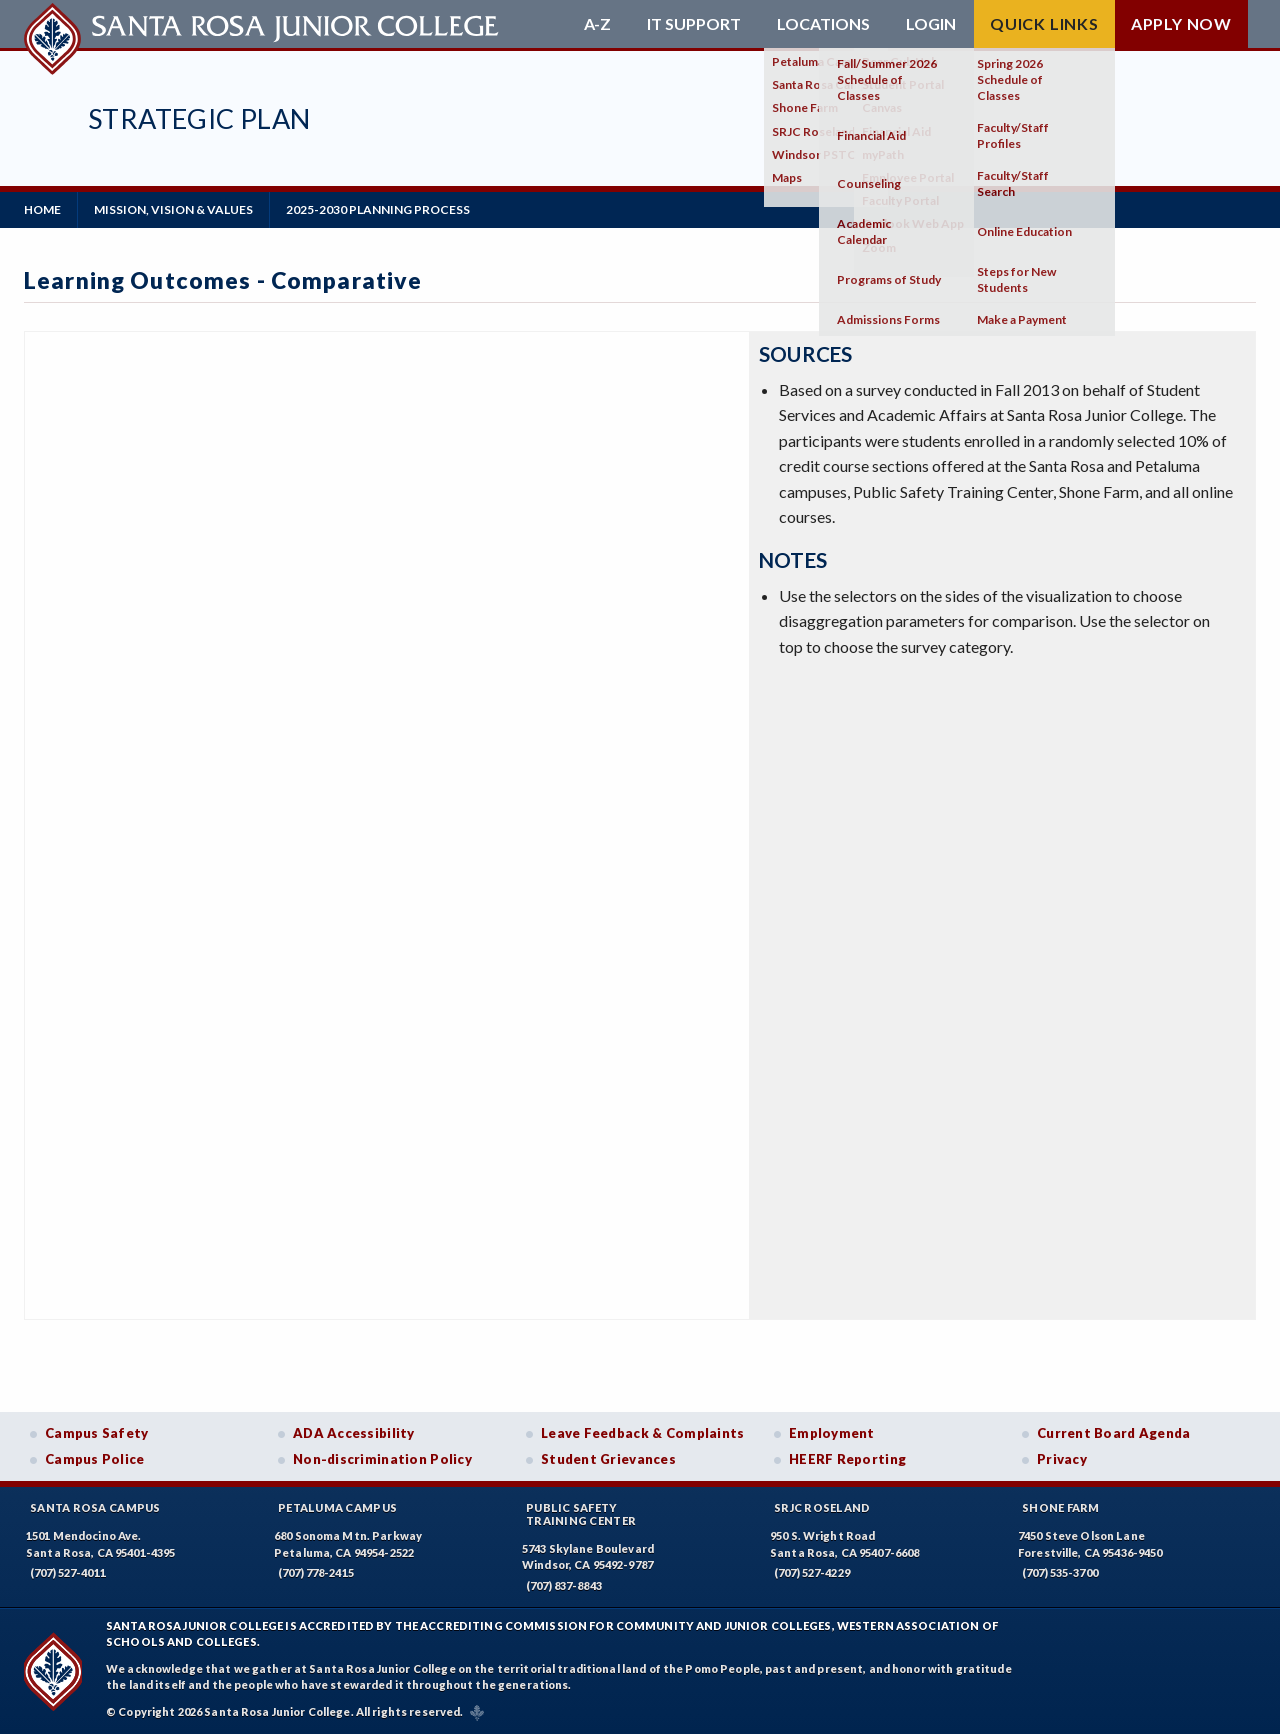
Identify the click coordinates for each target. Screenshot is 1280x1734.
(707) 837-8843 (564, 1585)
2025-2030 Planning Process (378, 209)
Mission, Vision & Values (173, 209)
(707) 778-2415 (316, 1572)
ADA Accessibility (354, 1433)
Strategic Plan (199, 118)
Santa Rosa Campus (95, 1507)
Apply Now (1181, 23)
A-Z (597, 24)
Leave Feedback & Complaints (642, 1433)
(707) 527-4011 (68, 1572)
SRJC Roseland (822, 1507)
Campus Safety (97, 1433)
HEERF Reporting (847, 1459)
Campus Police (95, 1459)
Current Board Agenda (1114, 1433)
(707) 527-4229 (812, 1572)
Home (42, 209)
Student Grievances (608, 1459)
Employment (832, 1433)
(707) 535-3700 (1060, 1572)
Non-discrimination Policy (382, 1459)
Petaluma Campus (337, 1507)
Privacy (1062, 1459)
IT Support (694, 24)
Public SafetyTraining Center (581, 1514)
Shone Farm (1061, 1507)
